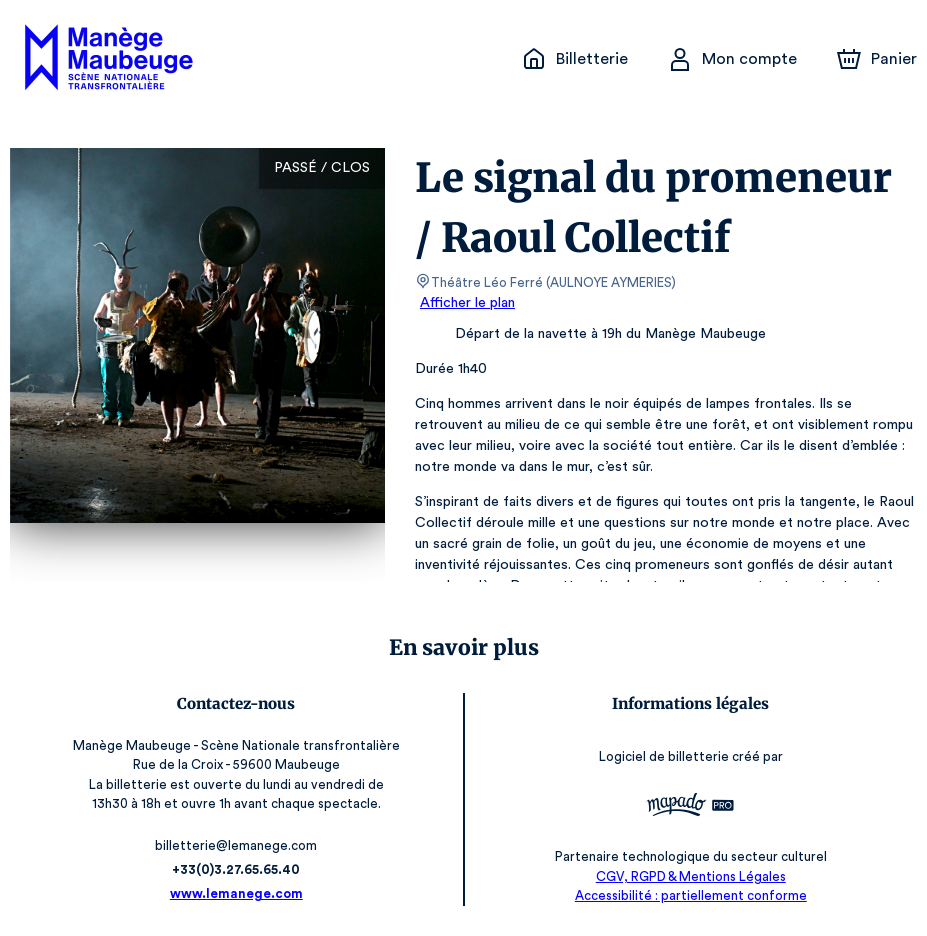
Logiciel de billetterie (665, 756)
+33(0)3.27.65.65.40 (236, 869)
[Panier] (877, 59)
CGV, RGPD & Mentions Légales (691, 876)
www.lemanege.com (236, 893)
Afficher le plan (466, 303)
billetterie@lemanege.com (236, 845)
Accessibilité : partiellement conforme (690, 895)
